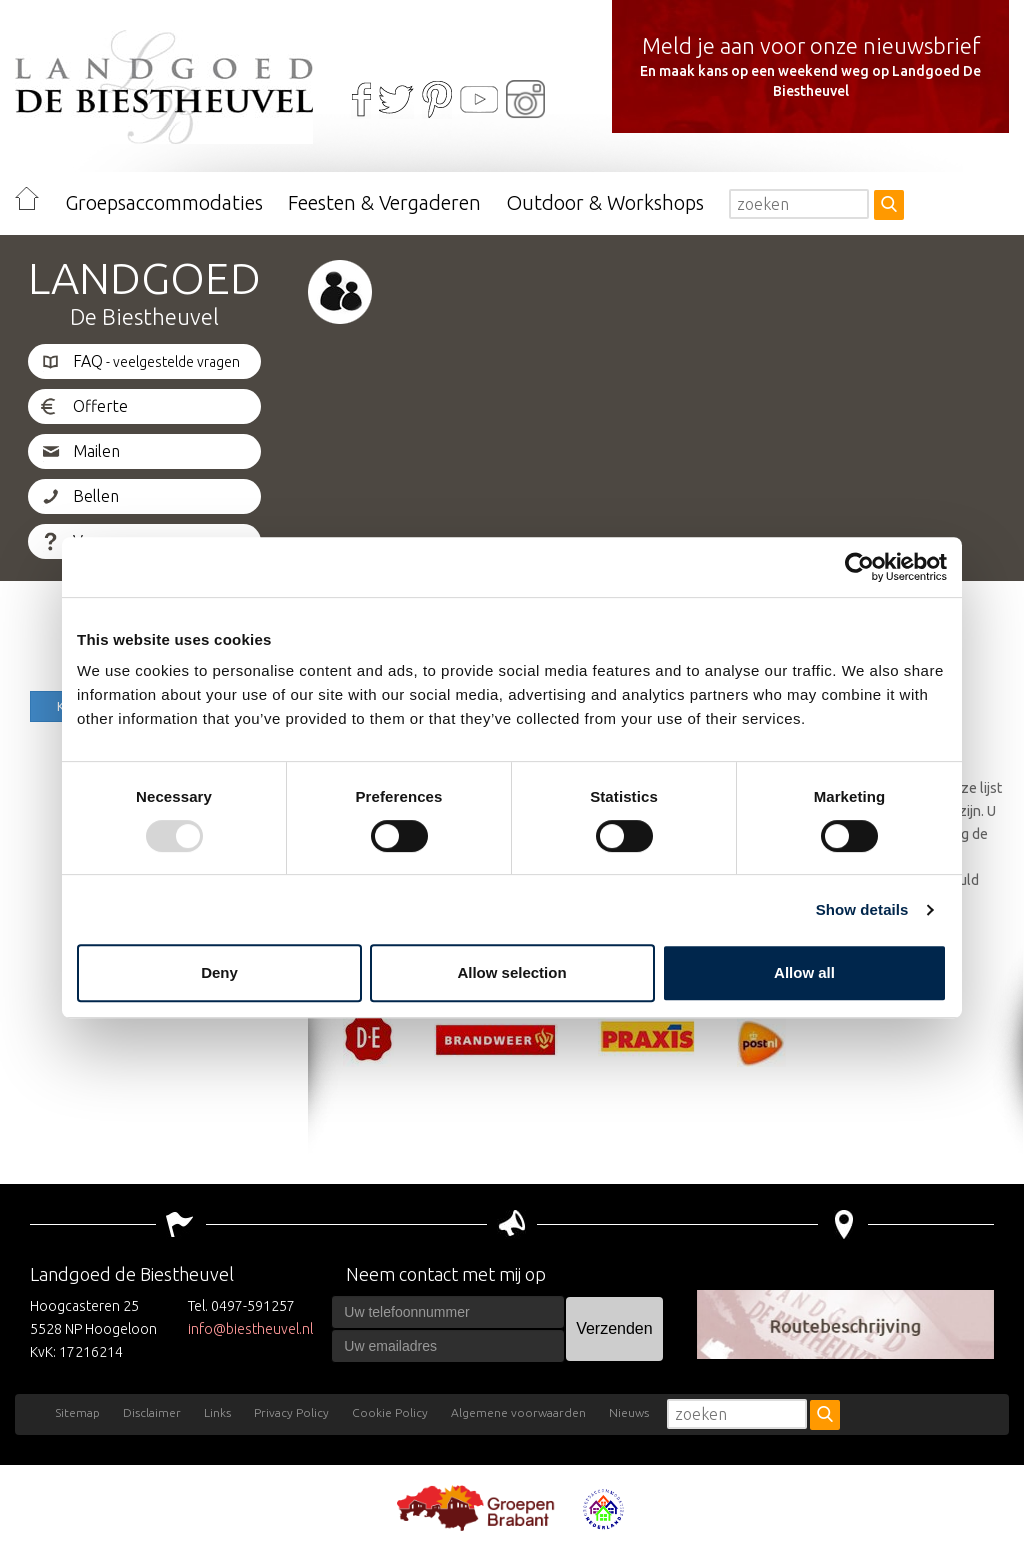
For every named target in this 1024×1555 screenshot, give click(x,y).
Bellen (96, 496)
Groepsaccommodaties (164, 203)
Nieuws (629, 1412)
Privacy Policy (291, 1412)
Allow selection (511, 972)
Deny (219, 972)
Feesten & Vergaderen (384, 203)
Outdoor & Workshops (605, 203)
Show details (862, 909)
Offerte (100, 406)
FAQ (156, 361)
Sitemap (77, 1412)
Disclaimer (152, 1412)
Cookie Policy (390, 1412)
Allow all (804, 972)
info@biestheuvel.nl (250, 1329)
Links (217, 1412)
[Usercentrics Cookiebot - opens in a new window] (859, 567)
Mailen (96, 451)
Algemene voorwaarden (518, 1412)
